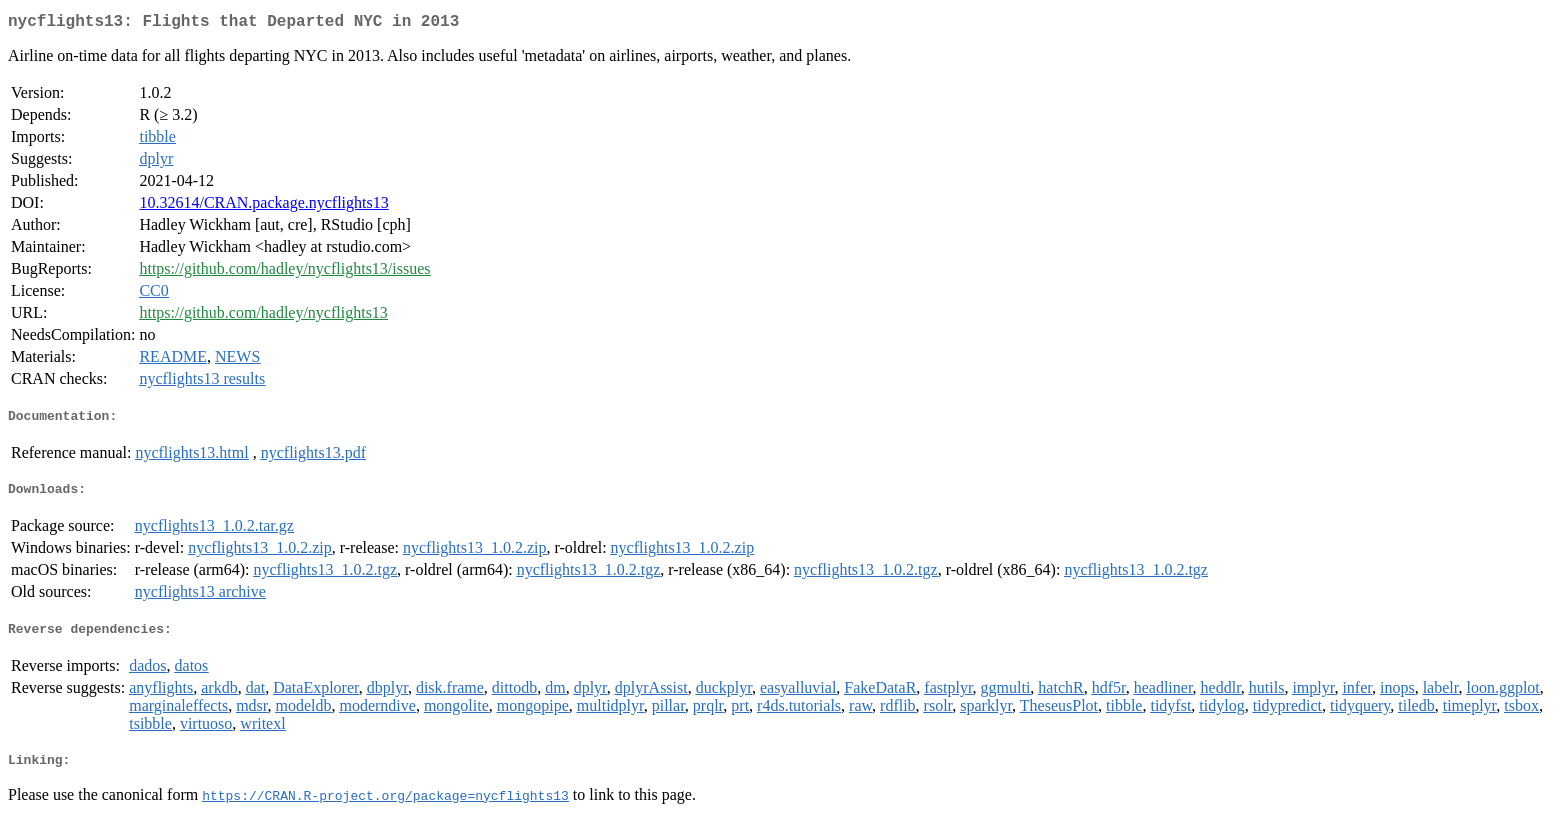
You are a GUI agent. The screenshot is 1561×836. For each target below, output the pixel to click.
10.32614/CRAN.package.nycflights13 (263, 206)
